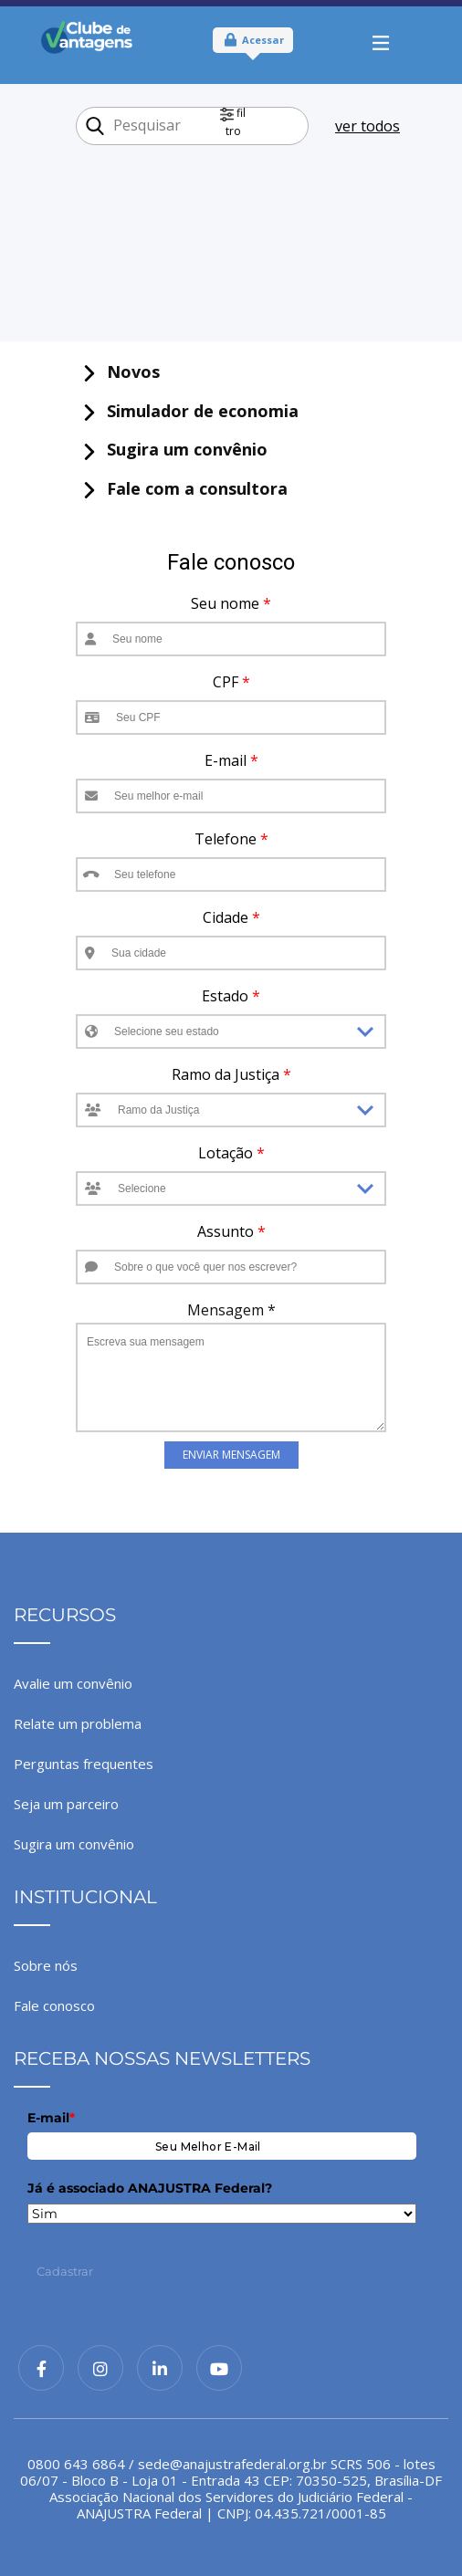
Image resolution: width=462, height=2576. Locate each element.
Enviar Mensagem (231, 1454)
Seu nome (231, 603)
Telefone (231, 839)
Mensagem (231, 1310)
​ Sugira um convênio (174, 450)
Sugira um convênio (74, 1844)
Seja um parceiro (66, 1804)
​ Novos (120, 372)
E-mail (231, 760)
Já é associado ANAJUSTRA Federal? (149, 2188)
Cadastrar (65, 2271)
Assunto (231, 1231)
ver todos (367, 126)
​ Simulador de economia (190, 412)
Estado (231, 996)
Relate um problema (78, 1723)
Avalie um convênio (73, 1683)
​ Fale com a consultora (184, 489)
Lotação (231, 1153)
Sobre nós (46, 1965)
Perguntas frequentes (83, 1763)
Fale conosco (54, 2005)
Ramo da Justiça (231, 1074)
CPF (231, 682)
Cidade (231, 917)
